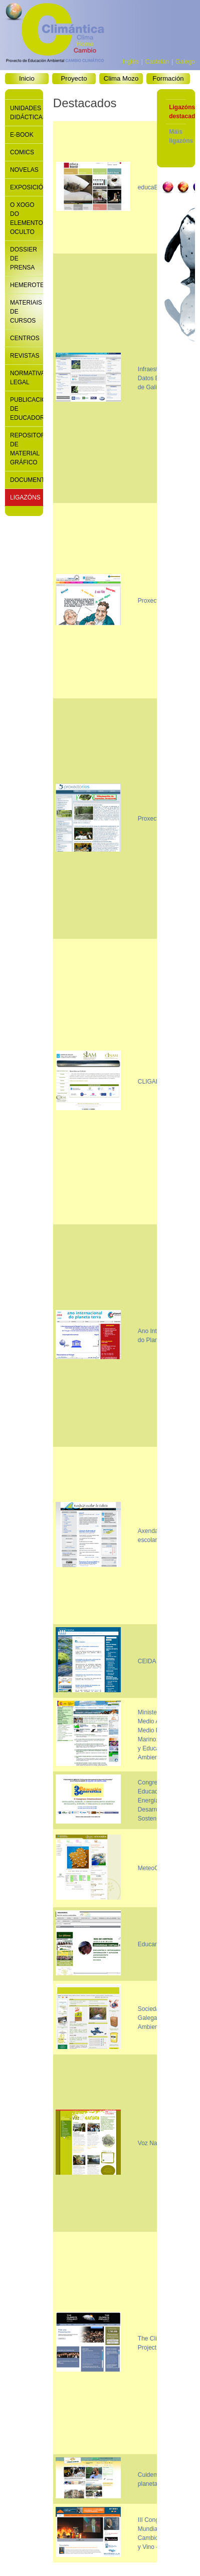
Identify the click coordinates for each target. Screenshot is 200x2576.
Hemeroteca (23, 285)
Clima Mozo (121, 78)
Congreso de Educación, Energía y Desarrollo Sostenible (155, 1800)
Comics (22, 152)
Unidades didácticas (23, 113)
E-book (22, 134)
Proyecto (74, 78)
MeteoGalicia (155, 1868)
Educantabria (155, 1944)
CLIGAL (148, 1081)
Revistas (23, 355)
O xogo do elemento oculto (23, 218)
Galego (185, 61)
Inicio (27, 78)
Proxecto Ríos (156, 818)
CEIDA (147, 1661)
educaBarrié (154, 187)
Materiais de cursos (23, 311)
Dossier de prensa (23, 258)
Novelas (23, 169)
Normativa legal (23, 378)
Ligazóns (23, 497)
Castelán (157, 61)
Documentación (23, 479)
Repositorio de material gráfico (23, 449)
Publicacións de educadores (23, 408)
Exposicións (23, 187)
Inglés (131, 61)
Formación (167, 78)
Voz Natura (152, 2143)
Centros (23, 338)
